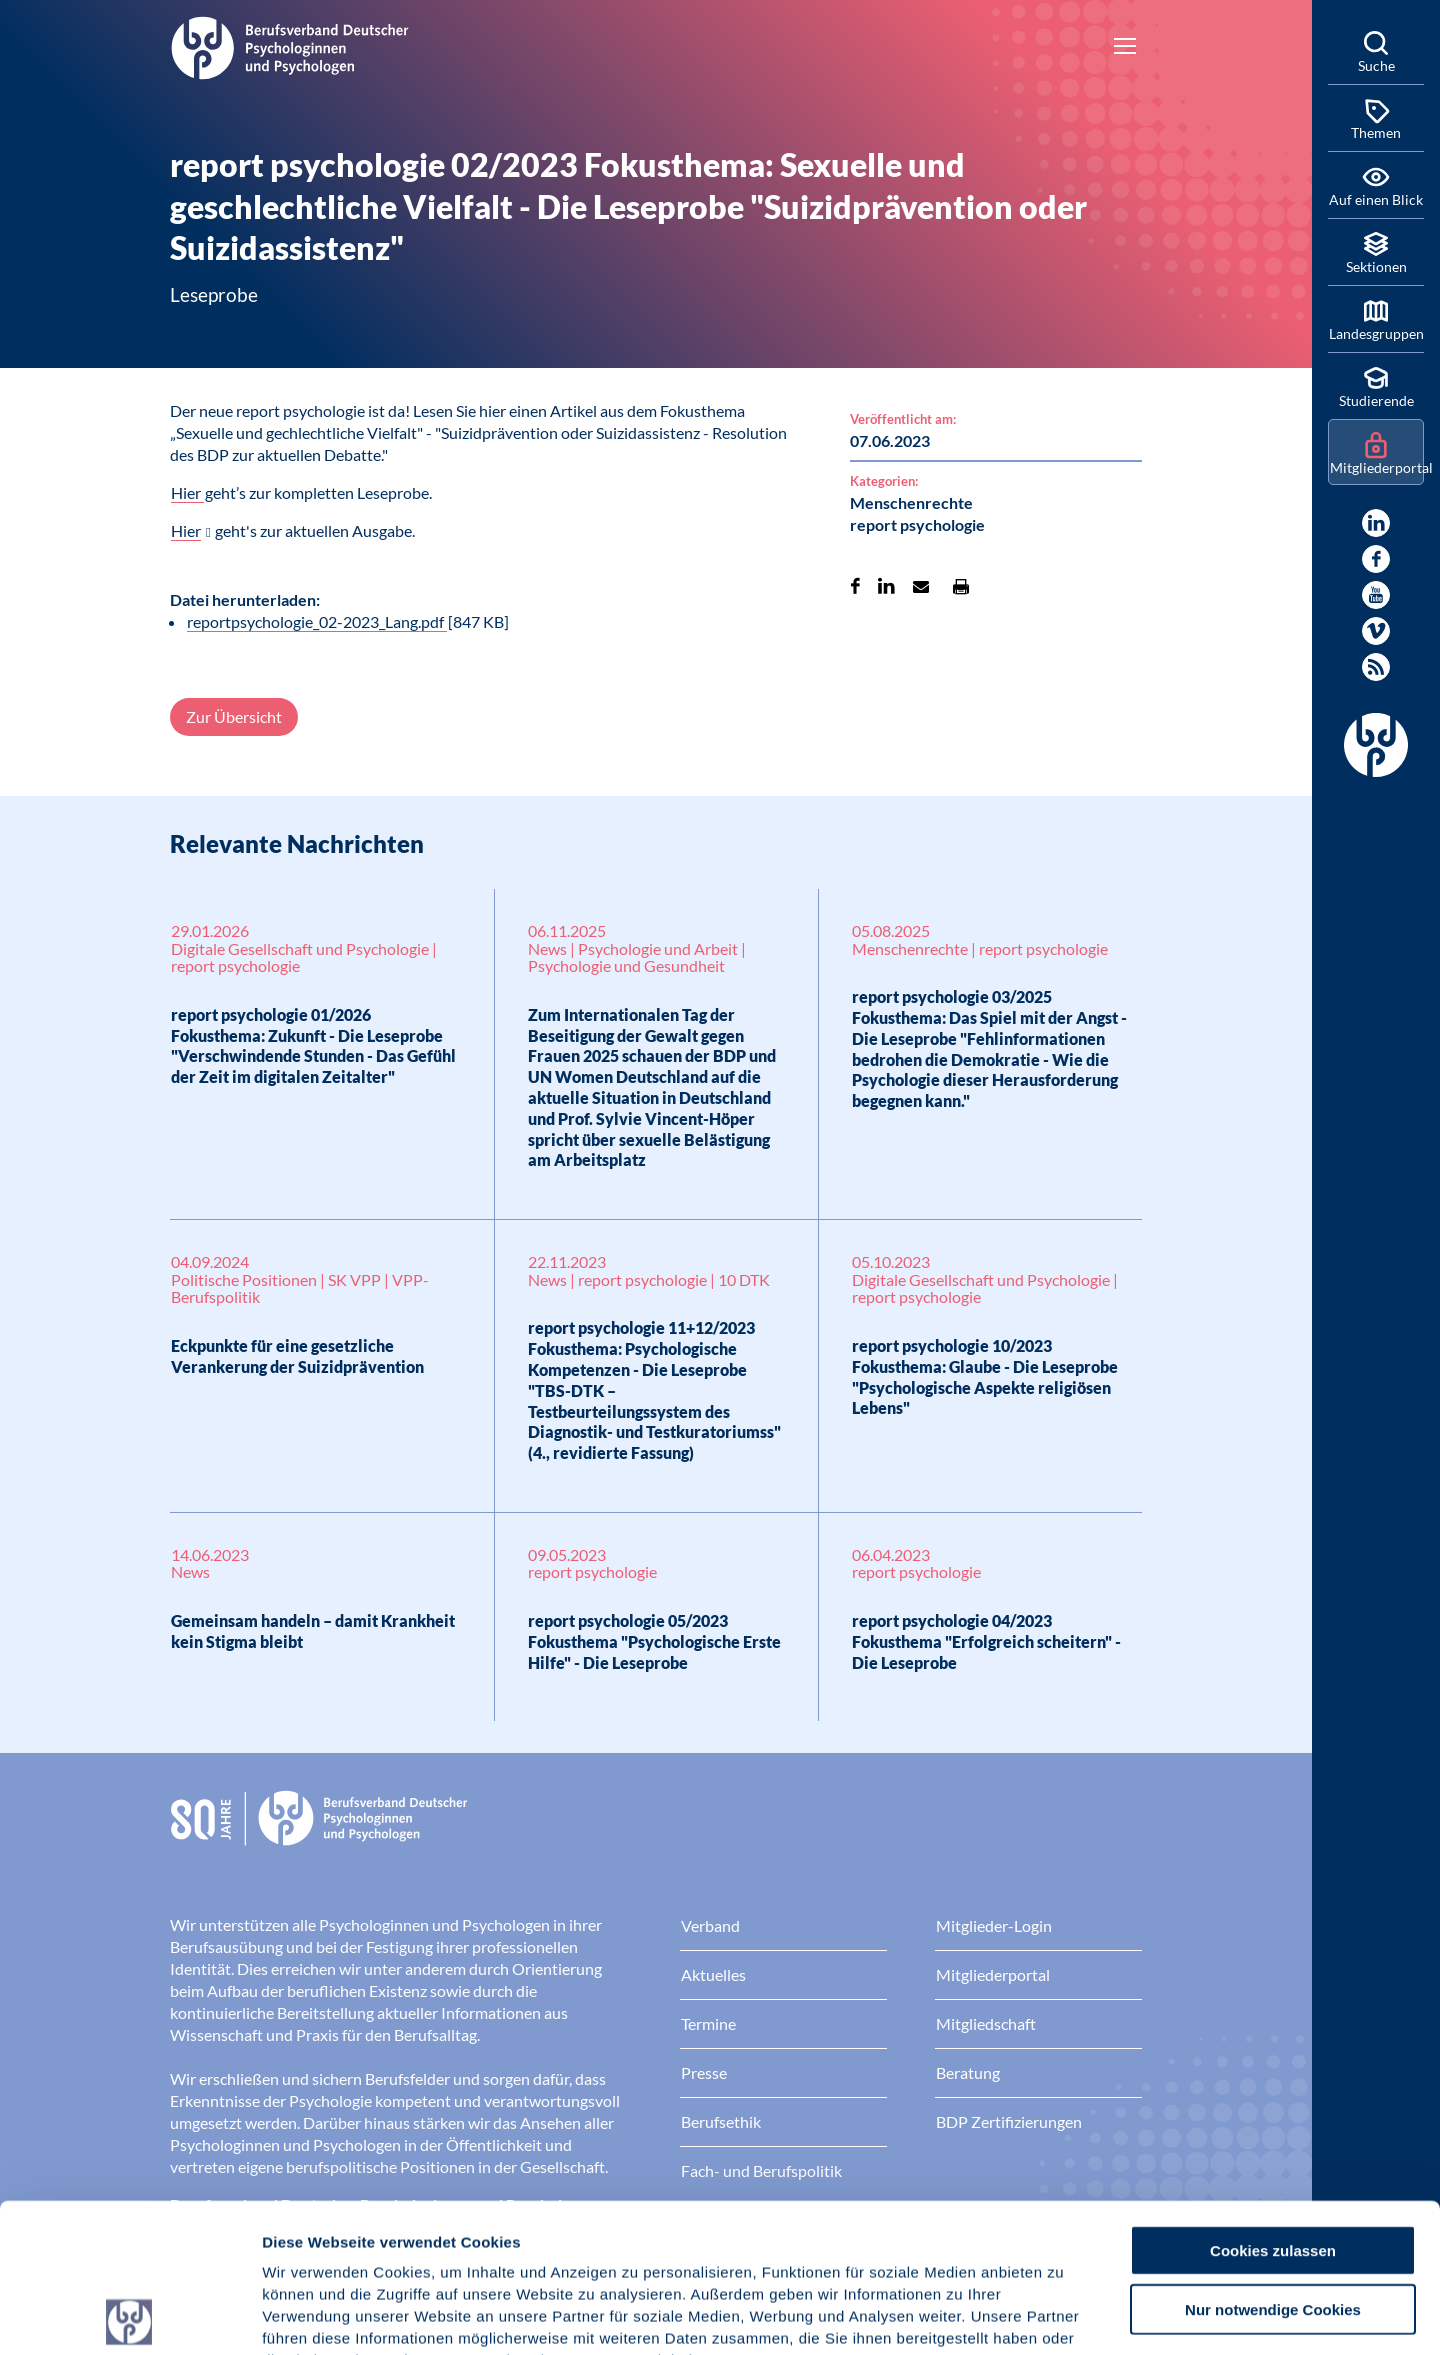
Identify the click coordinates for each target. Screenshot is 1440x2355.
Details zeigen (1064, 2315)
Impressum (305, 2234)
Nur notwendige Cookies (1273, 2160)
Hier (187, 492)
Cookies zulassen (1273, 2101)
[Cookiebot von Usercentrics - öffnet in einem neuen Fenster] (129, 2316)
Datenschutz (410, 2234)
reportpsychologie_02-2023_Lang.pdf (317, 621)
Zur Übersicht (234, 716)
